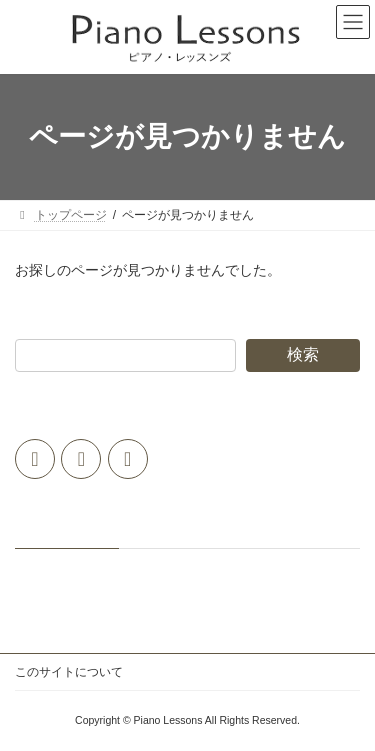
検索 (303, 354)
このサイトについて (69, 672)
